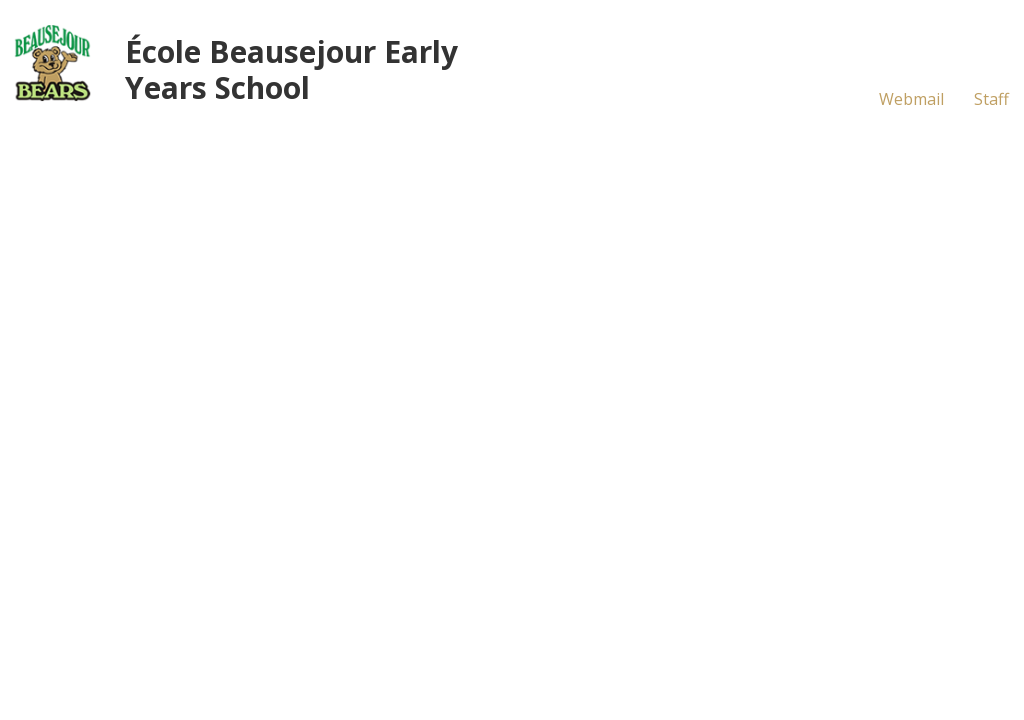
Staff (991, 99)
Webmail (911, 99)
